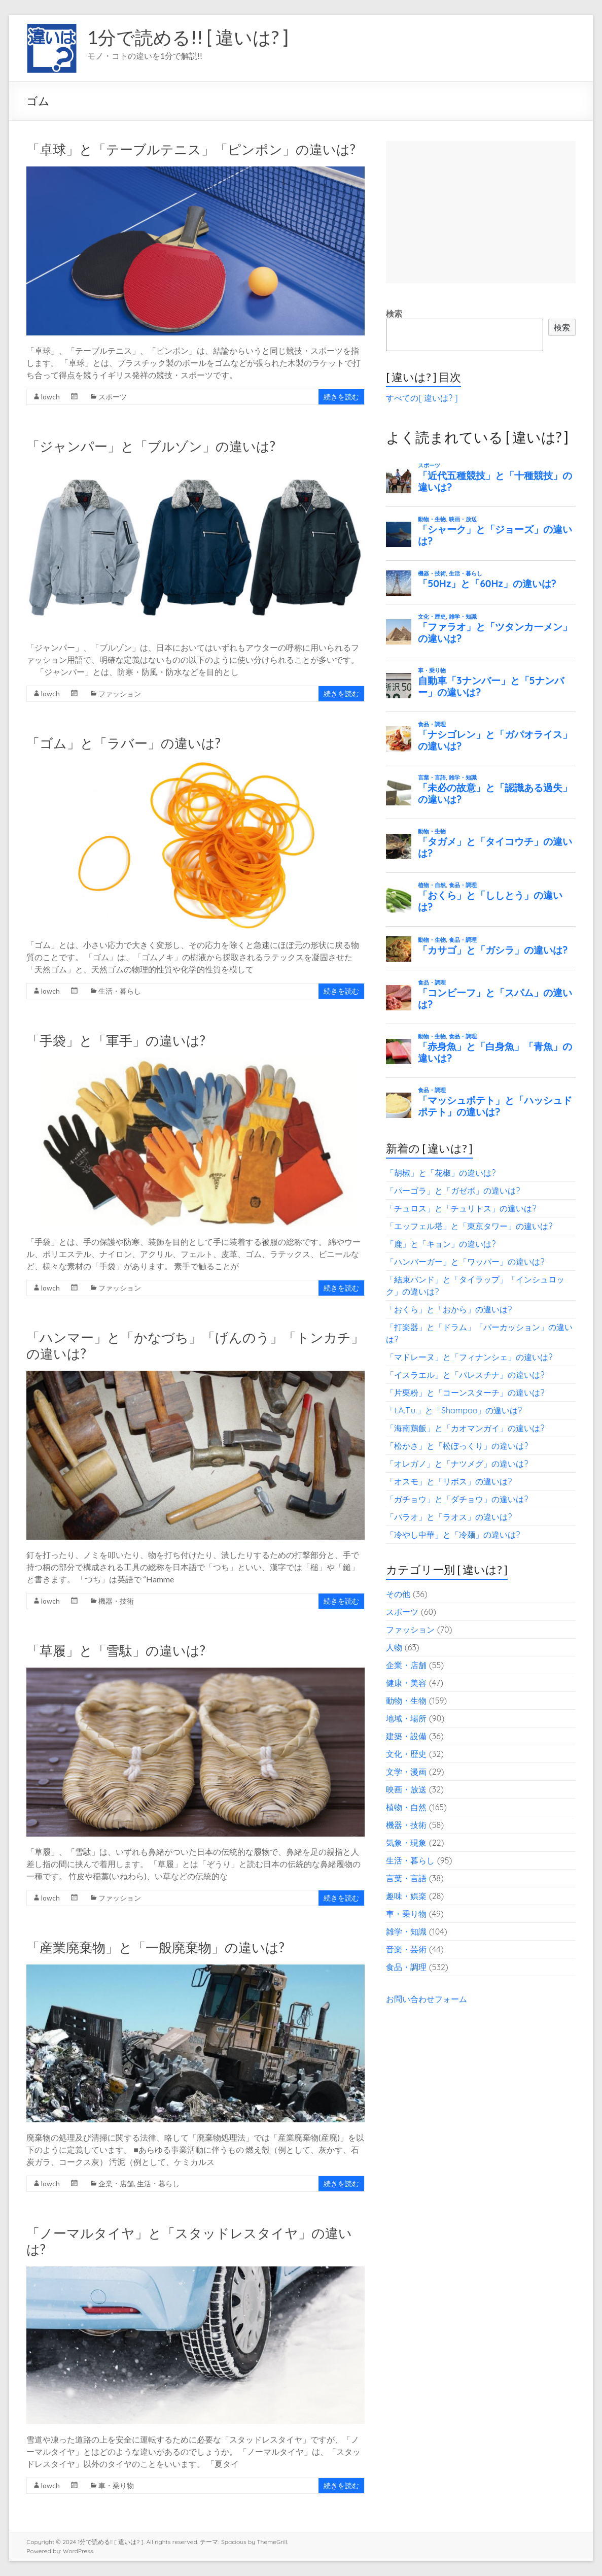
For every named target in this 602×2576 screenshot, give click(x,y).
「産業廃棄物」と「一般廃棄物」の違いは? (155, 1947)
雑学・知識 (406, 1931)
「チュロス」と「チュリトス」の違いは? (461, 1208)
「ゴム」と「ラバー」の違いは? (123, 743)
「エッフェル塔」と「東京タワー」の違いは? (469, 1226)
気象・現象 (406, 1843)
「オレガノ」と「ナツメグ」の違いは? (457, 1464)
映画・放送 (406, 1789)
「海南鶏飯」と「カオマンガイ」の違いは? (465, 1428)
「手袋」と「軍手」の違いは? (115, 1040)
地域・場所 (406, 1718)
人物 (394, 1647)
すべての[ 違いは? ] (421, 398)
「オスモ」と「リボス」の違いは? (449, 1481)
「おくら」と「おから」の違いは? (449, 1309)
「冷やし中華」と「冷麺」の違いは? (453, 1535)
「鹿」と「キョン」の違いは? (440, 1244)
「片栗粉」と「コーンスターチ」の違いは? (465, 1392)
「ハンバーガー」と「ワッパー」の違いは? (465, 1262)
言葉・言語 (406, 1878)
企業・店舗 (116, 2183)
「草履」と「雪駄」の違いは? (115, 1650)
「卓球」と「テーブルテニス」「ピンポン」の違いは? (191, 149)
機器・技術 (116, 1601)
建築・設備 (406, 1736)
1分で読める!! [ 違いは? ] (188, 37)
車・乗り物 (116, 2485)
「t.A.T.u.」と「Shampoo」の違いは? (454, 1410)
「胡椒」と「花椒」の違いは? (440, 1173)
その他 (398, 1594)
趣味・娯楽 (406, 1896)
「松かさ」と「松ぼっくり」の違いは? (457, 1446)
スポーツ (112, 396)
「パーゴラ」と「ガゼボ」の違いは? (453, 1190)
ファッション (119, 693)
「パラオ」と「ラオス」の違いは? (449, 1517)
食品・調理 (406, 1967)
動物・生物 (406, 1701)
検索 (394, 314)
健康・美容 (406, 1683)
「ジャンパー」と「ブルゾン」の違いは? (150, 446)
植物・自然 (406, 1807)
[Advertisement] (480, 212)
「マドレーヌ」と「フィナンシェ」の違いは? (469, 1357)
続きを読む (341, 396)
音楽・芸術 (406, 1949)
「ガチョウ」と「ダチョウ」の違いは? (457, 1499)
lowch (50, 396)
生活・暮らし (119, 991)
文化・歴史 (406, 1754)
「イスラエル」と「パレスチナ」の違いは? (465, 1375)
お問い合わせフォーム (426, 1999)
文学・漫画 (406, 1772)
